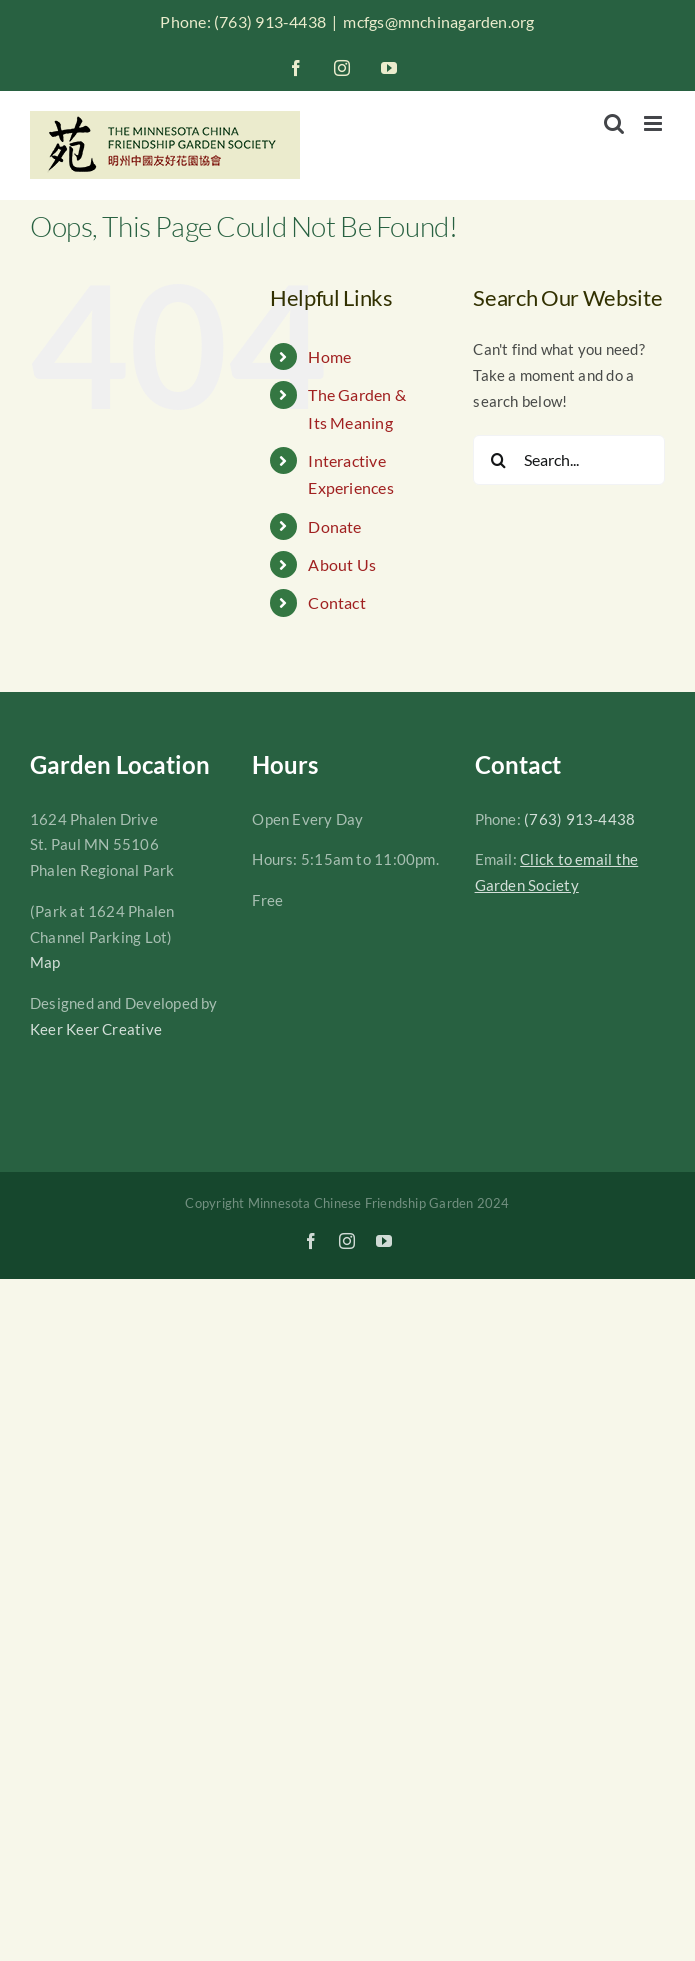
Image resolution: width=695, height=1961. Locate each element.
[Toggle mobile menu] (654, 123)
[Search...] (569, 460)
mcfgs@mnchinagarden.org (438, 21)
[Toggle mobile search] (614, 123)
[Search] (498, 460)
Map (45, 962)
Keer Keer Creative (96, 1029)
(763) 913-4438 (579, 819)
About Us (342, 564)
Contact (337, 602)
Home (329, 356)
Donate (334, 526)
